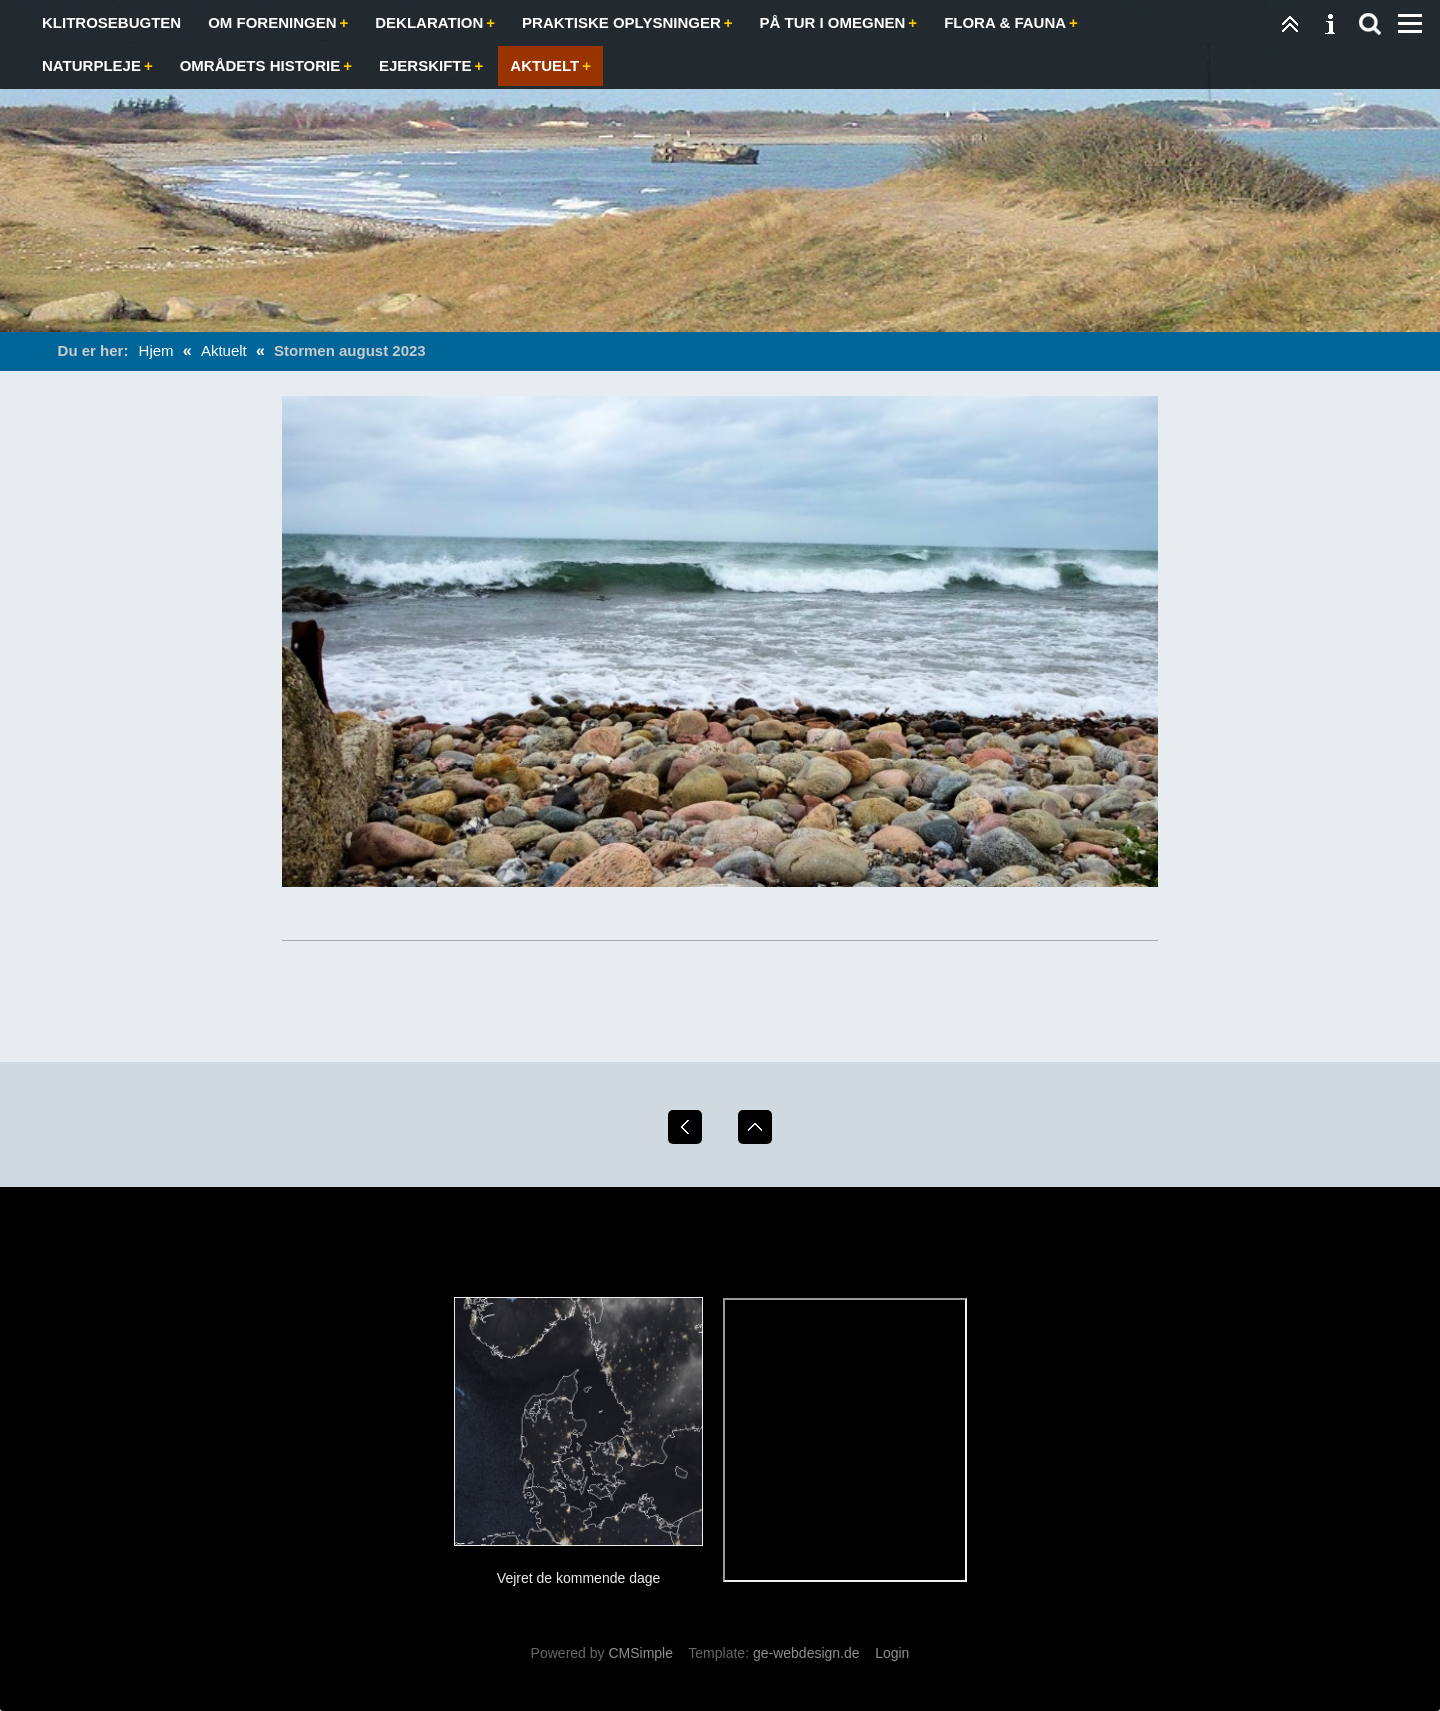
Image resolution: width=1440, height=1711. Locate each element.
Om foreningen (272, 22)
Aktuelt (544, 65)
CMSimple (640, 1653)
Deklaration (429, 22)
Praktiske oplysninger (621, 22)
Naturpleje (91, 65)
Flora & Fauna (1005, 22)
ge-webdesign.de (806, 1653)
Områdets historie (260, 65)
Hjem (156, 350)
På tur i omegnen (833, 22)
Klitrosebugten (111, 22)
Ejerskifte (425, 65)
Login (892, 1653)
